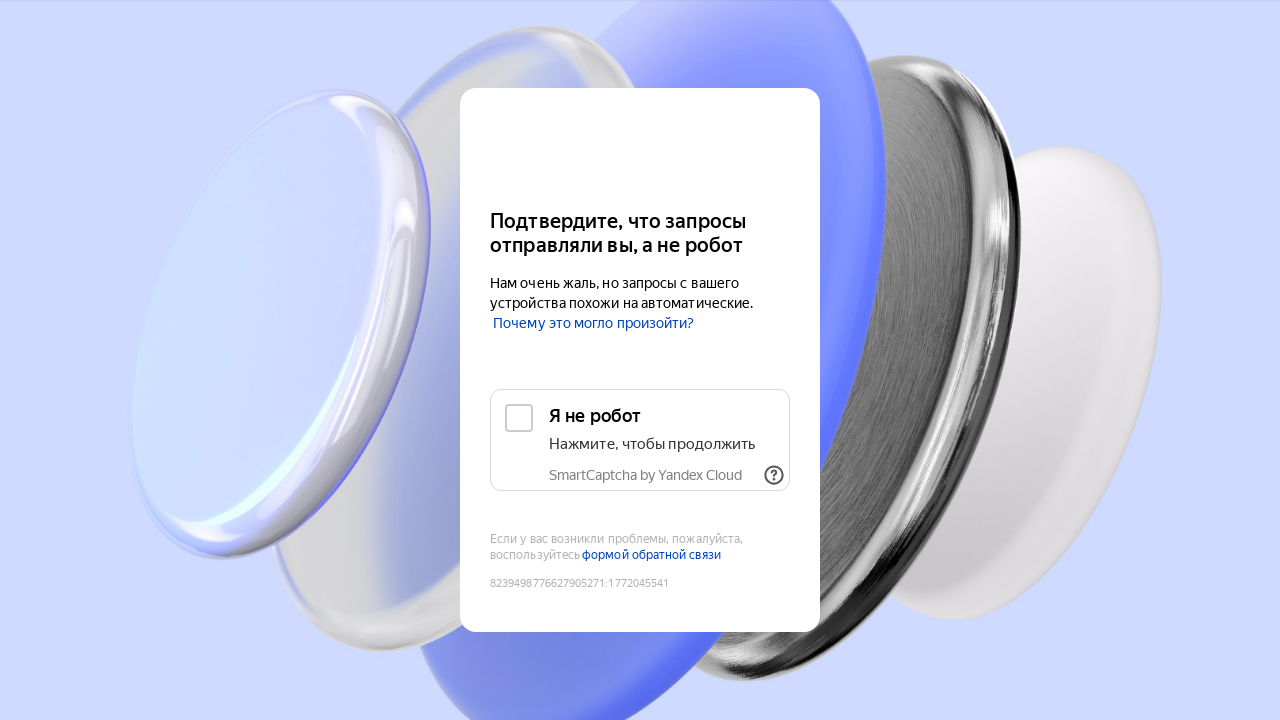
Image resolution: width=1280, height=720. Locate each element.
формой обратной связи (651, 555)
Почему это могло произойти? (593, 323)
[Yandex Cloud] (640, 146)
